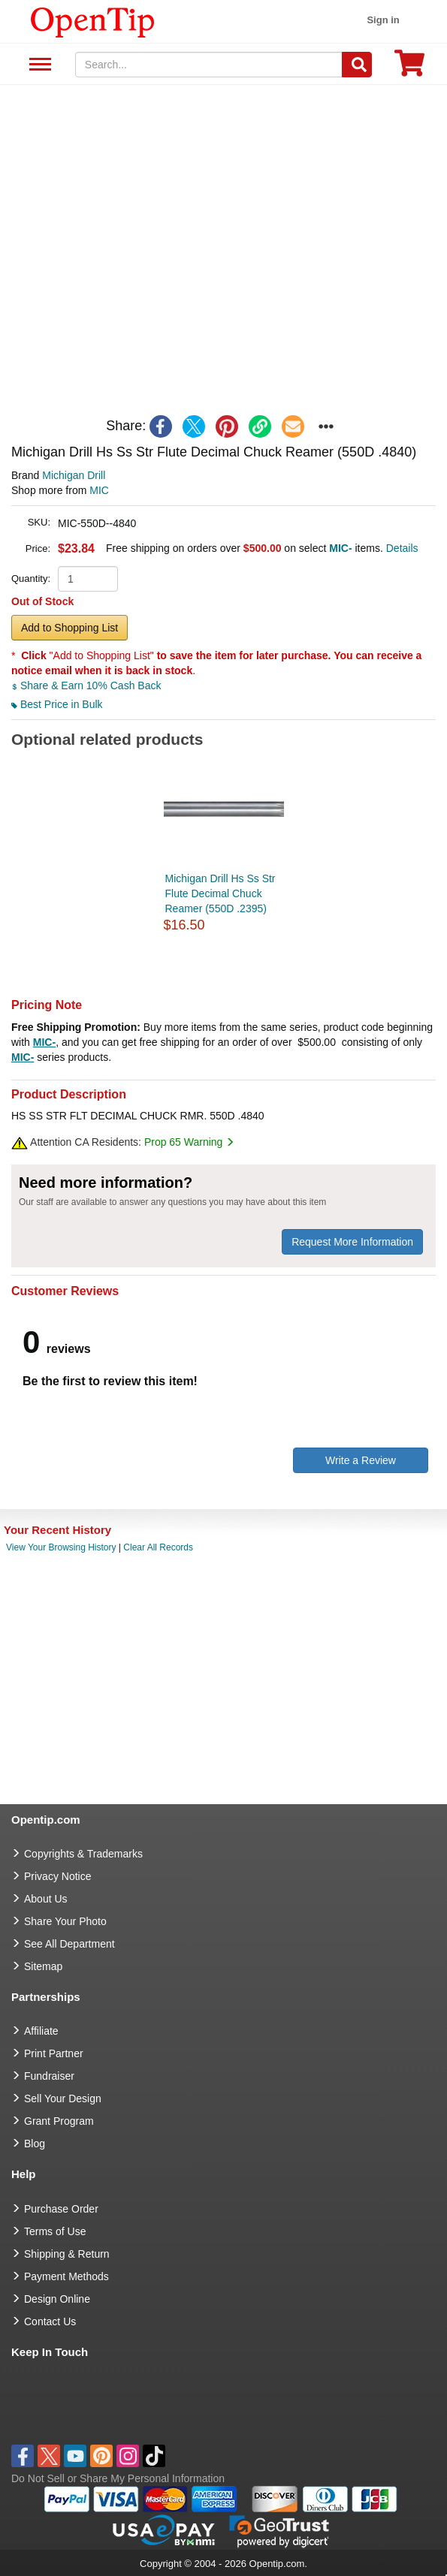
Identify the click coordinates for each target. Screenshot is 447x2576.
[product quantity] (88, 579)
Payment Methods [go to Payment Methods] (66, 2276)
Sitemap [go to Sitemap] (43, 1966)
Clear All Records (158, 1547)
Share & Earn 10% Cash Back (86, 685)
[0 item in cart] (409, 68)
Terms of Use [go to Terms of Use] (55, 2231)
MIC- (44, 1042)
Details (402, 548)
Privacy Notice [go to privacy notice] (57, 1876)
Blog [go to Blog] (34, 2144)
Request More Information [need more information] (352, 1242)
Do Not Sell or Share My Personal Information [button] (118, 2478)
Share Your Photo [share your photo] (65, 1921)
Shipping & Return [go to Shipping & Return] (67, 2254)
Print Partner (53, 2053)
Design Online (57, 2299)
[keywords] (209, 64)
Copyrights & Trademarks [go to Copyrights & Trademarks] (83, 1854)
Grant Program (59, 2121)
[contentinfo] (92, 21)
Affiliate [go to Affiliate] (41, 2031)
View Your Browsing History (61, 1547)
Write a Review (360, 1460)
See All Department (38, 65)
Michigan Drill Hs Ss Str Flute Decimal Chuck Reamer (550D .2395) (220, 893)
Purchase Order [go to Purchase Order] (61, 2209)
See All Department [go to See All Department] (69, 1944)
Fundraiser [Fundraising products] (49, 2076)
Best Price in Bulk (57, 704)
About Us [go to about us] (46, 1899)
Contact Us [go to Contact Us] (50, 2321)
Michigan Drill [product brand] (73, 475)
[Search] (357, 64)
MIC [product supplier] (99, 490)
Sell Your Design (62, 2098)
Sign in (383, 20)
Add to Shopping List (69, 628)
